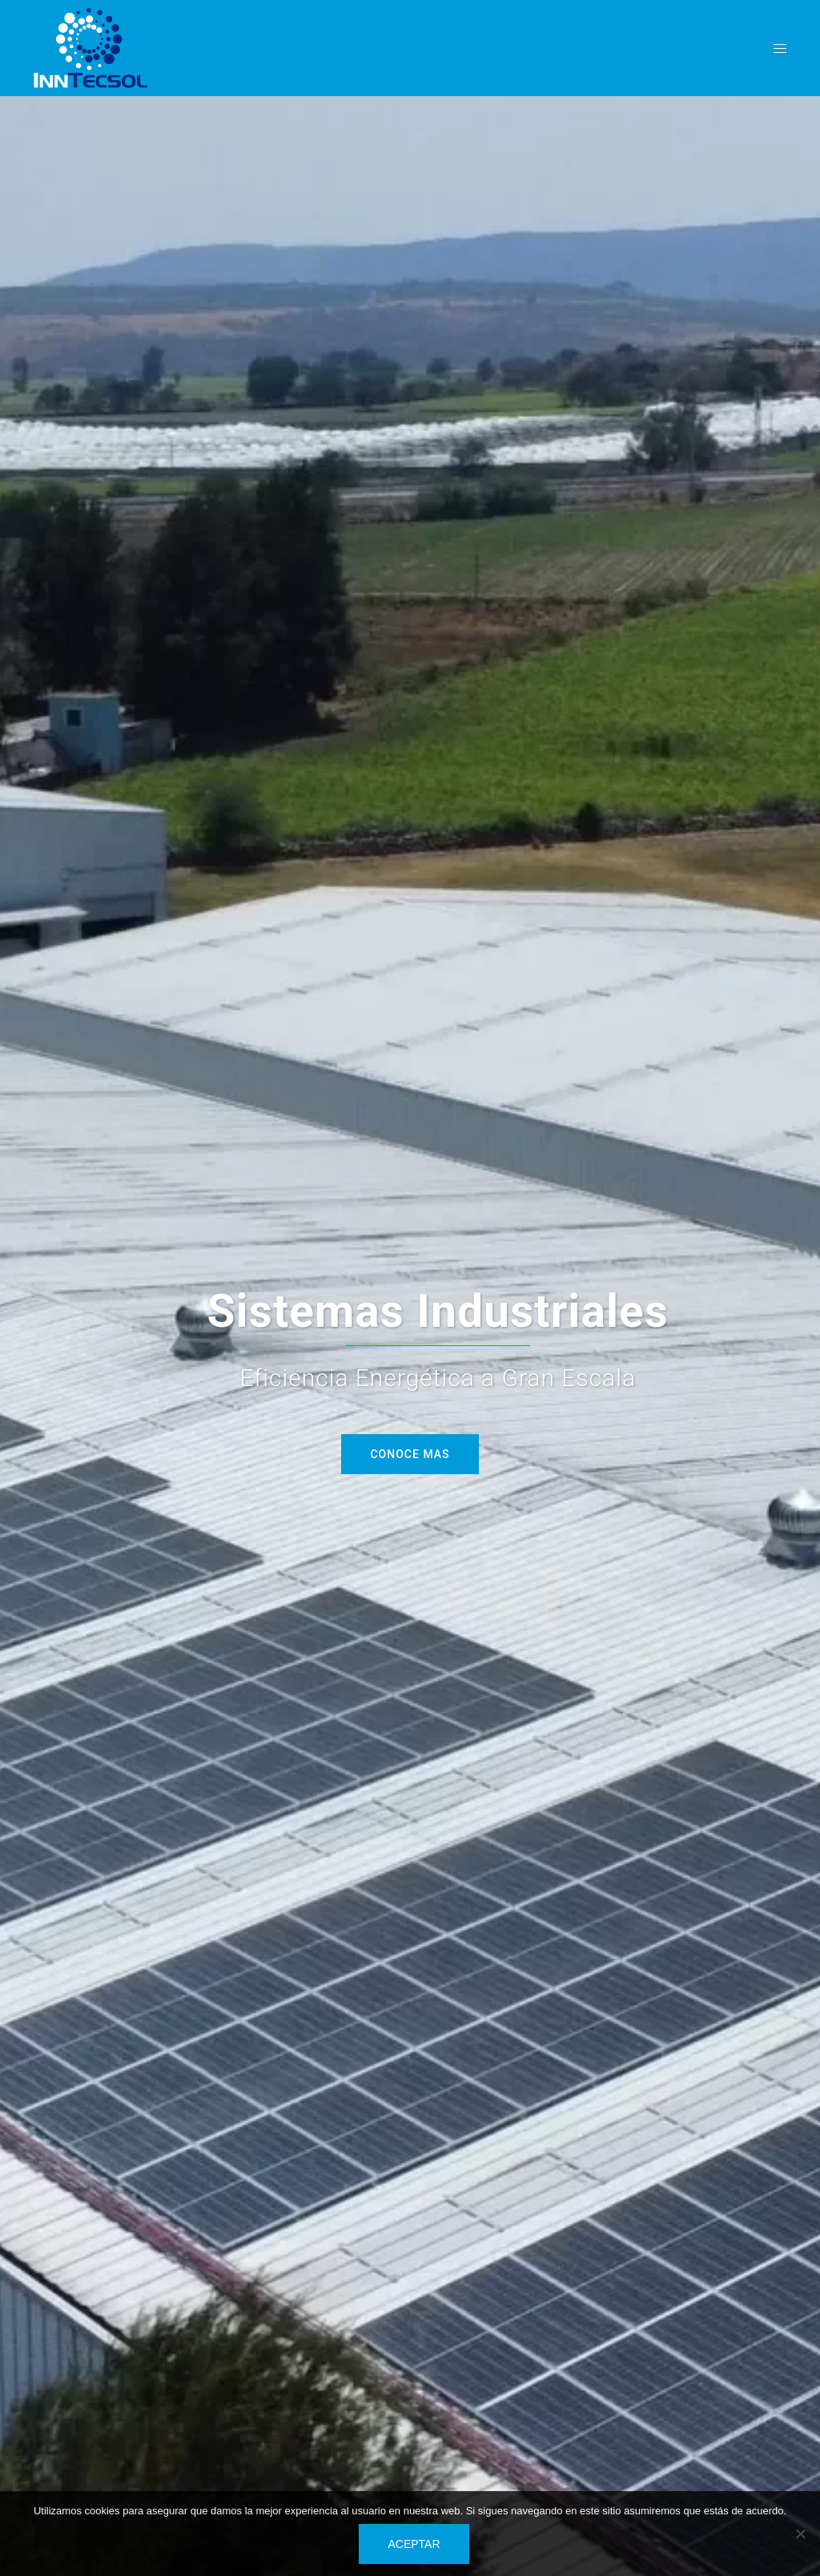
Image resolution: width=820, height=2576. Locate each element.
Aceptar (414, 2544)
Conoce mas (409, 1454)
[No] (800, 2534)
